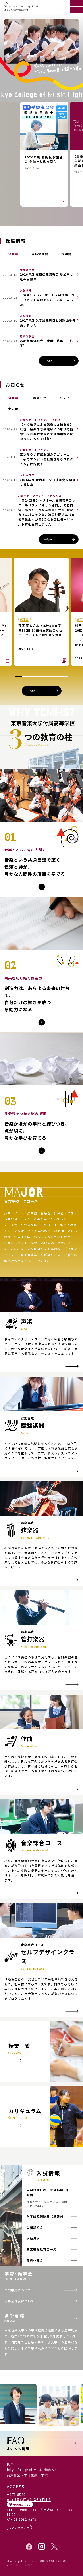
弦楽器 (24, 619)
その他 (56, 420)
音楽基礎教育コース (52, 2249)
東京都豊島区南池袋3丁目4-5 (29, 2499)
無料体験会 (27, 336)
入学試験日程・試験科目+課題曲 (52, 2198)
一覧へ (59, 361)
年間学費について (40, 2290)
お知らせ (25, 420)
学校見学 (52, 2238)
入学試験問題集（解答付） (52, 2216)
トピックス (42, 420)
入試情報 (25, 290)
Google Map (20, 2504)
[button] (25, 676)
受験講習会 (27, 270)
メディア (38, 495)
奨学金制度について (40, 2301)
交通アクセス (19, 2528)
